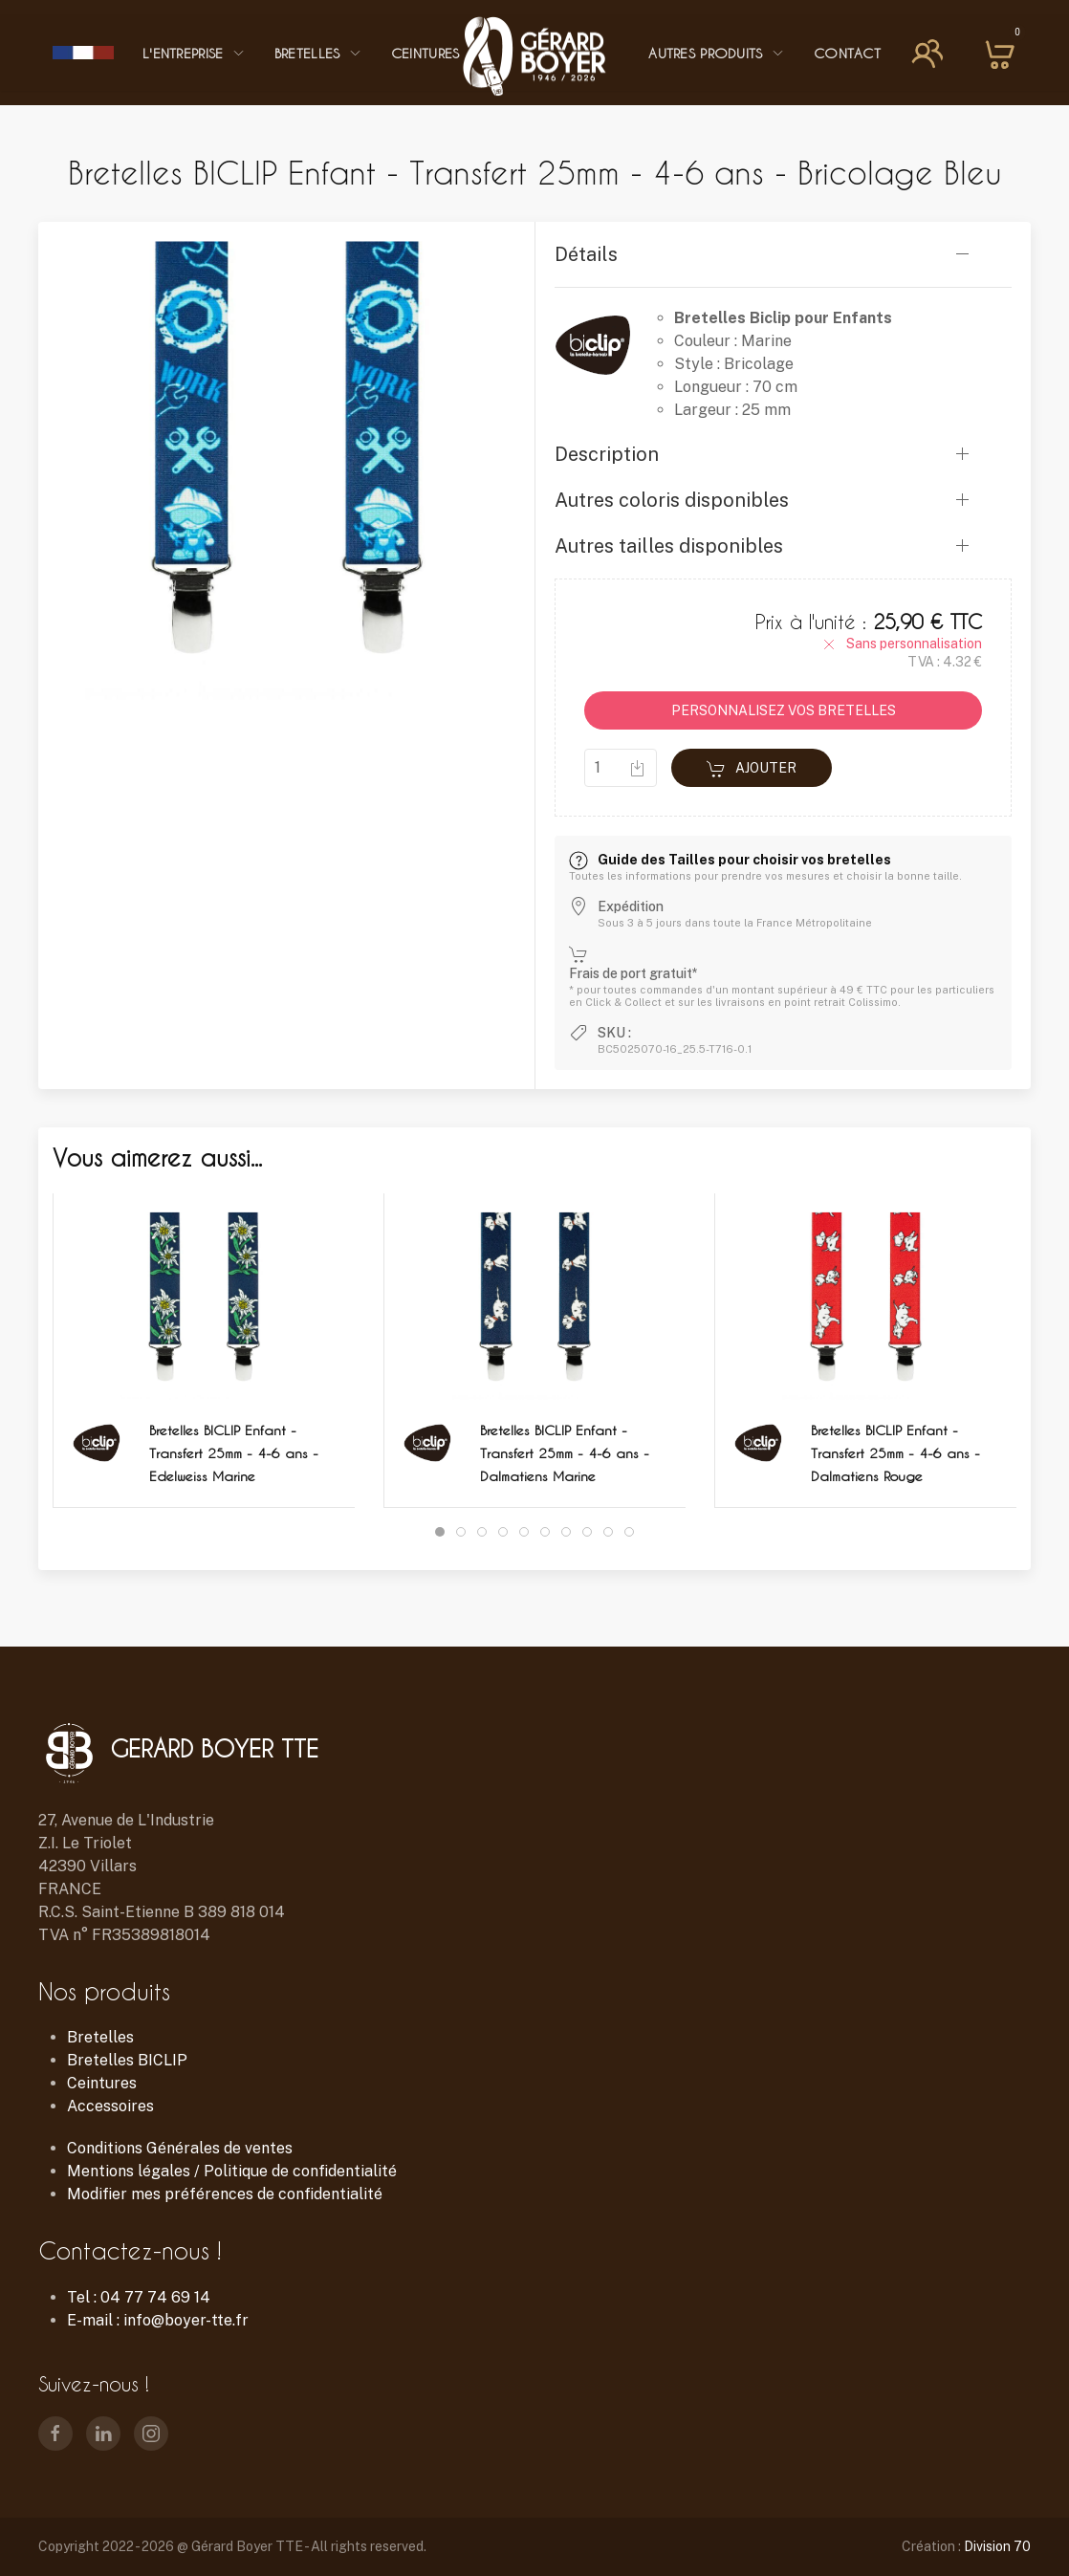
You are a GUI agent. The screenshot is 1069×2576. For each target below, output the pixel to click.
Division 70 (997, 2546)
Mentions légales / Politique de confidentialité (232, 2171)
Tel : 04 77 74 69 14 (138, 2297)
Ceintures (436, 53)
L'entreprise (194, 53)
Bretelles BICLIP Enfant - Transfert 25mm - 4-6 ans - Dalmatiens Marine (564, 1453)
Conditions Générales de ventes (180, 2148)
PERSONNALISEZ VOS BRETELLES (783, 710)
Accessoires (110, 2106)
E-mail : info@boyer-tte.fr (158, 2320)
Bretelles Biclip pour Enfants (783, 318)
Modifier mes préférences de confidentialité (224, 2194)
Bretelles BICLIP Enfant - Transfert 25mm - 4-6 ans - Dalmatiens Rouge (895, 1453)
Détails (586, 254)
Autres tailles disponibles (669, 546)
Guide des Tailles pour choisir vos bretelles (730, 859)
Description (607, 454)
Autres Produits (716, 53)
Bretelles (318, 53)
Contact (847, 53)
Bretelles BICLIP (127, 2060)
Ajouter (751, 768)
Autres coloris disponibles (672, 500)
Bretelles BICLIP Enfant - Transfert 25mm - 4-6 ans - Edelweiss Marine (233, 1453)
